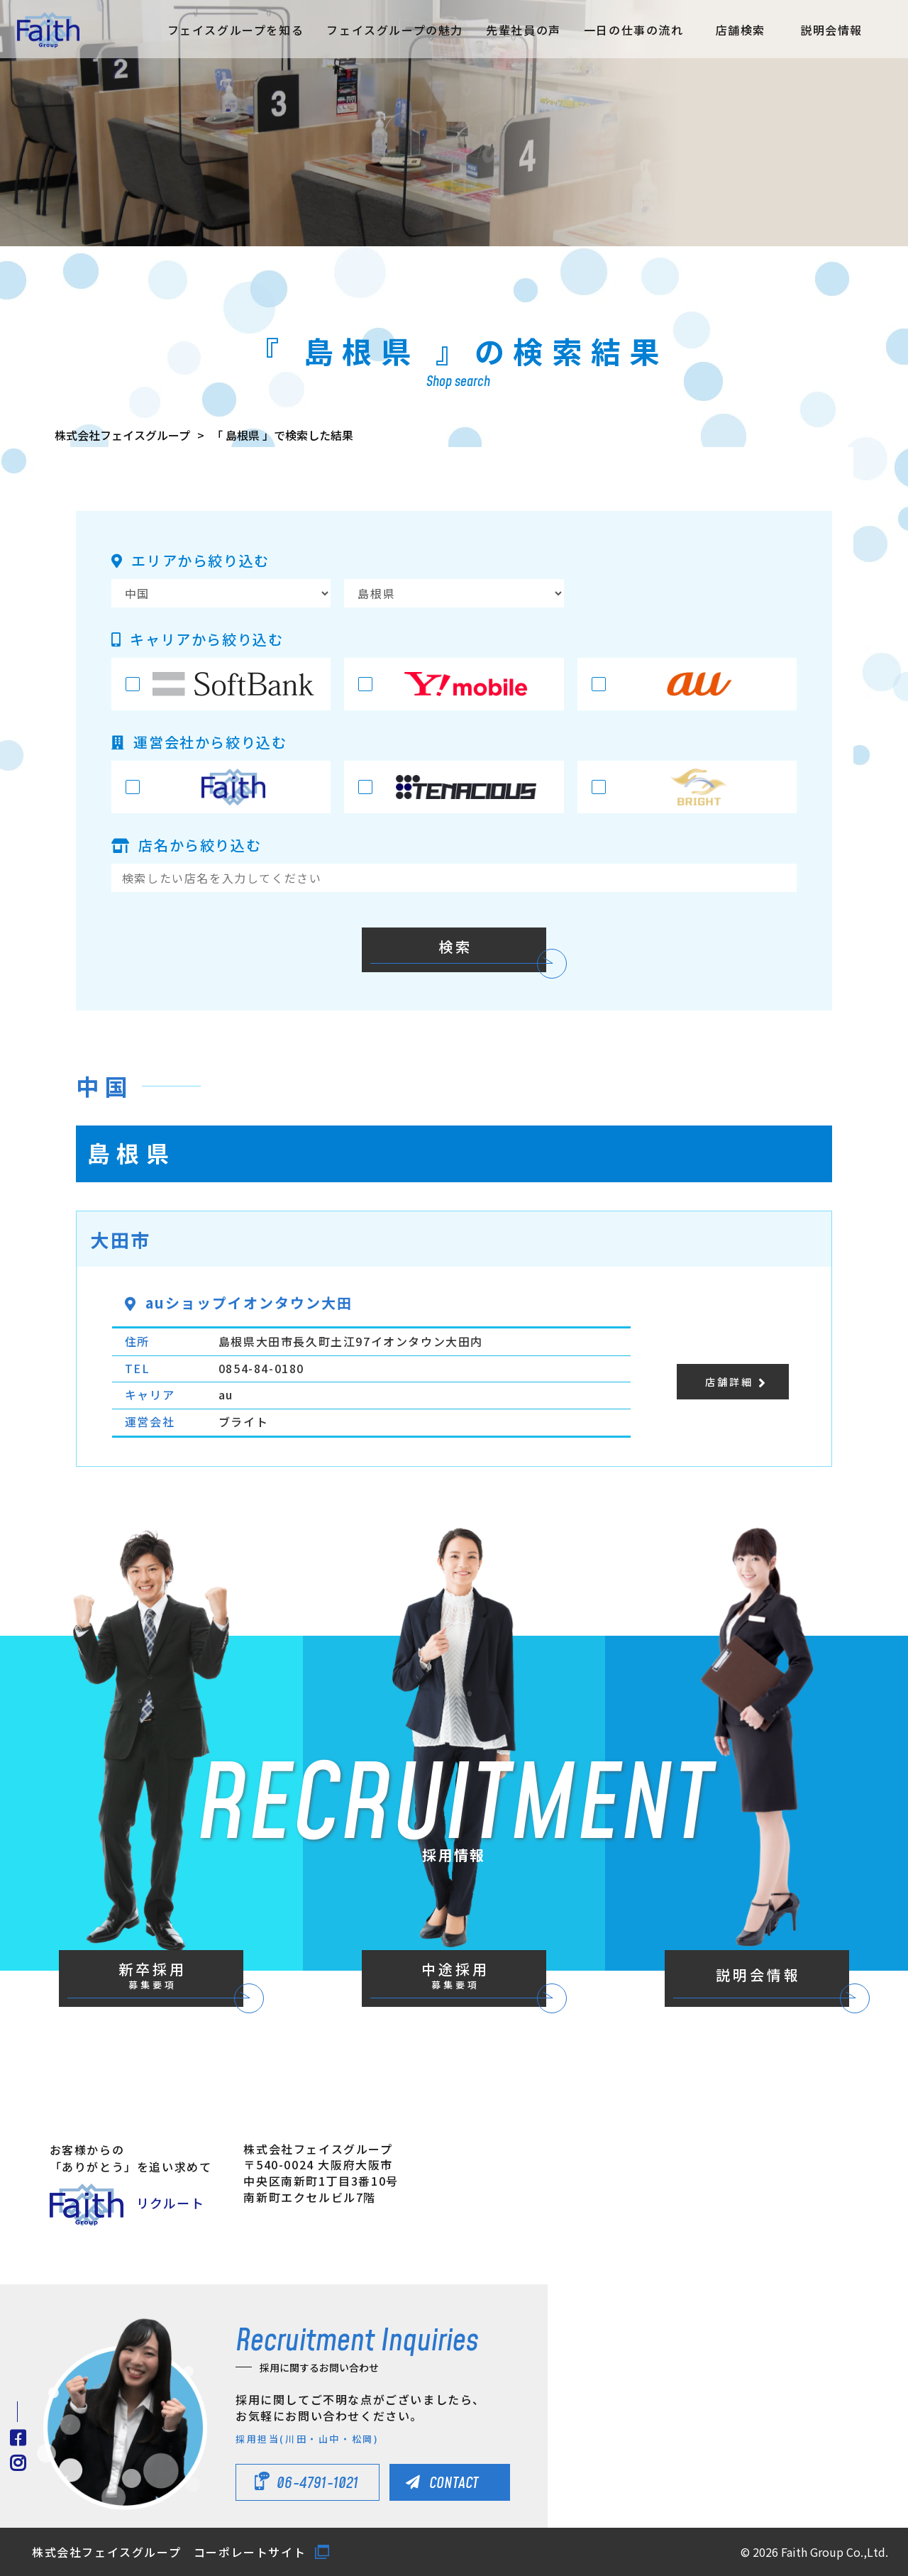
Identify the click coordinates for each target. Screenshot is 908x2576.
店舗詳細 (729, 1382)
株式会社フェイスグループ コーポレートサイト (169, 2551)
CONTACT (454, 2483)
